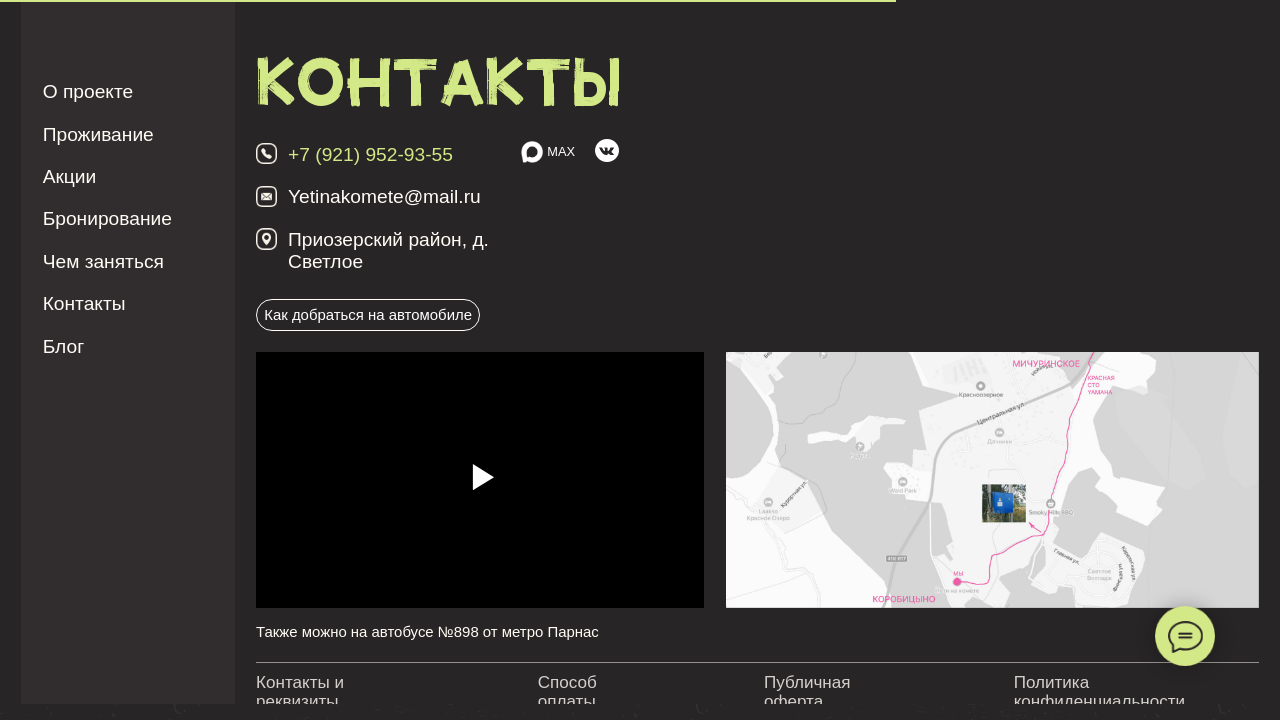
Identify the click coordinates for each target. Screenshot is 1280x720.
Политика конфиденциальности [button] (1099, 692)
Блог (63, 346)
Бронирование (107, 218)
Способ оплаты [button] (567, 692)
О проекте (88, 91)
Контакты (84, 303)
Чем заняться (103, 261)
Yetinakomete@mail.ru (384, 196)
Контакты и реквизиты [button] (300, 692)
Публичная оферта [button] (807, 692)
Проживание (98, 134)
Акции (70, 176)
